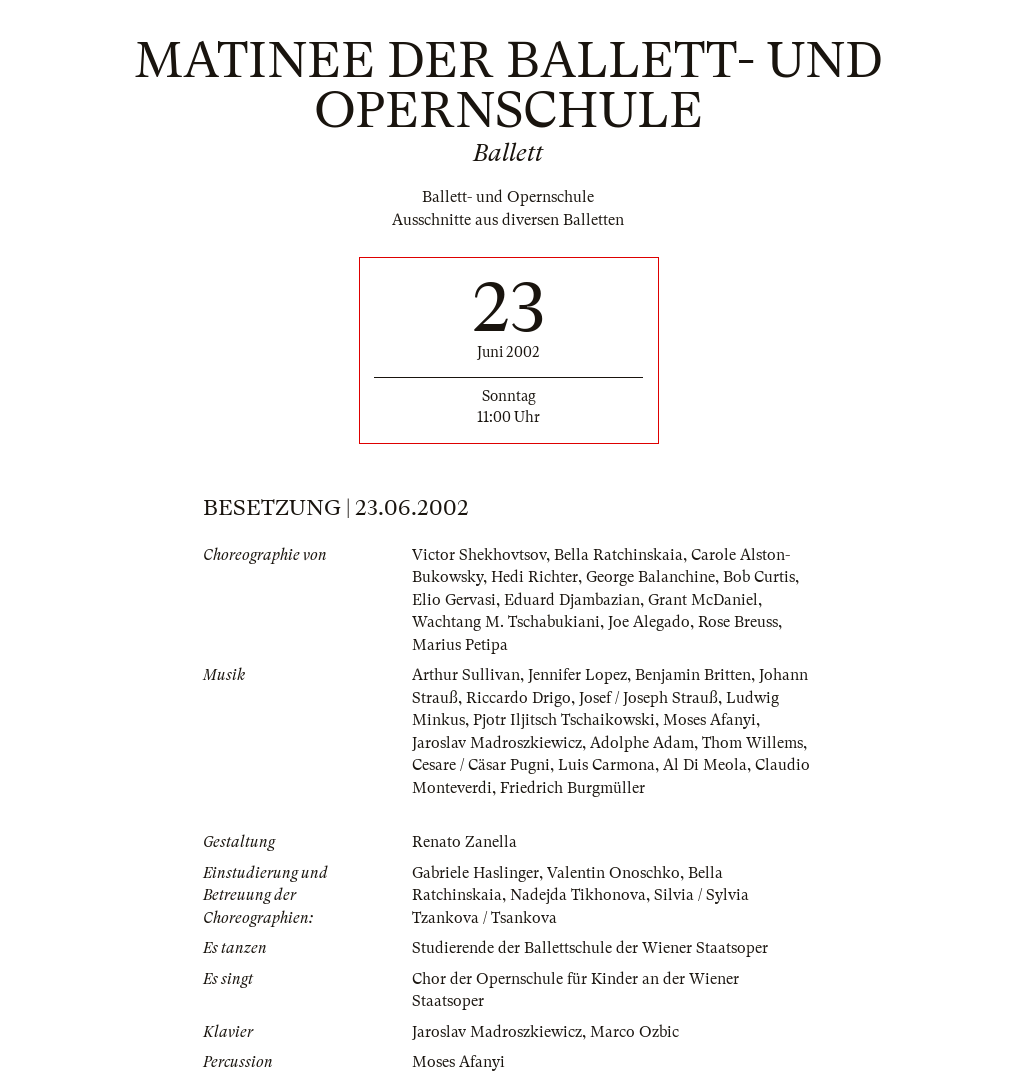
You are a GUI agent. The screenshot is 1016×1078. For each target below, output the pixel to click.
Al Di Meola (705, 765)
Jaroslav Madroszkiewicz (497, 743)
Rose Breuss (738, 622)
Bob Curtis (759, 577)
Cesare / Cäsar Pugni (481, 765)
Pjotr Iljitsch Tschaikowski (564, 720)
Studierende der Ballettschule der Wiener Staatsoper (590, 948)
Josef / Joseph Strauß (648, 698)
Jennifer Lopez (577, 675)
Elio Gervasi (454, 600)
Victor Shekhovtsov (479, 555)
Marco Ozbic (634, 1032)
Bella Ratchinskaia (618, 555)
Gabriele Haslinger (475, 873)
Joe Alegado (649, 622)
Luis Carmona (606, 765)
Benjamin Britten (693, 675)
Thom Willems (752, 743)
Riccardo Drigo (518, 698)
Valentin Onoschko (613, 873)
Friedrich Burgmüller (572, 788)
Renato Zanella (464, 842)
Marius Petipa (460, 645)
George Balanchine (650, 577)
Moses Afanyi (709, 720)
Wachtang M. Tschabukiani (506, 622)
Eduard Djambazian (572, 600)
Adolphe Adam (642, 743)
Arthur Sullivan (466, 675)
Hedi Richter (534, 577)
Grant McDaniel (703, 600)
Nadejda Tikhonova (578, 895)
